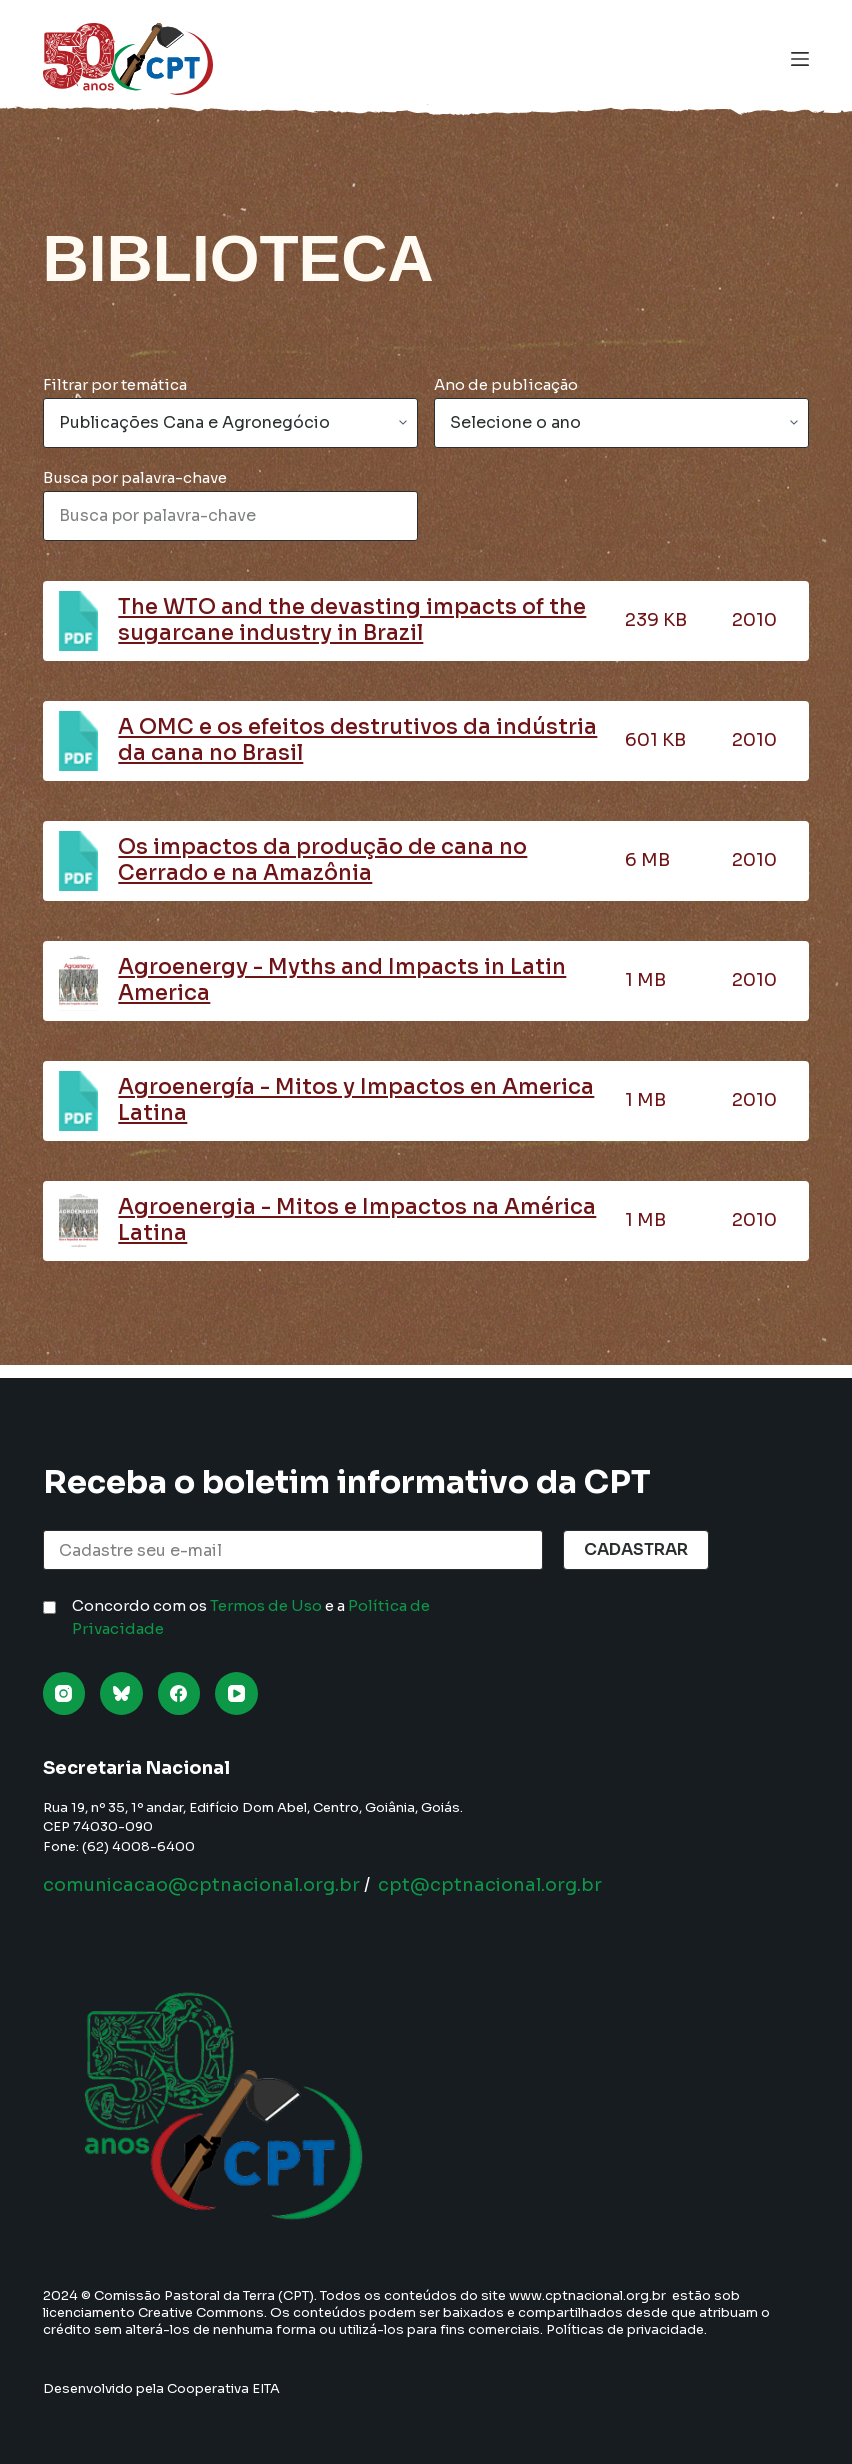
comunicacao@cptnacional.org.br (201, 1885)
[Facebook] (179, 1693)
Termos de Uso (266, 1605)
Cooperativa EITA (223, 2388)
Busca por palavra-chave (135, 477)
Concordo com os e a (251, 1617)
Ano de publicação (506, 384)
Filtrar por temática (115, 384)
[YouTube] (236, 1693)
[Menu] (800, 59)
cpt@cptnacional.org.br (490, 1885)
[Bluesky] (121, 1693)
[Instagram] (64, 1693)
